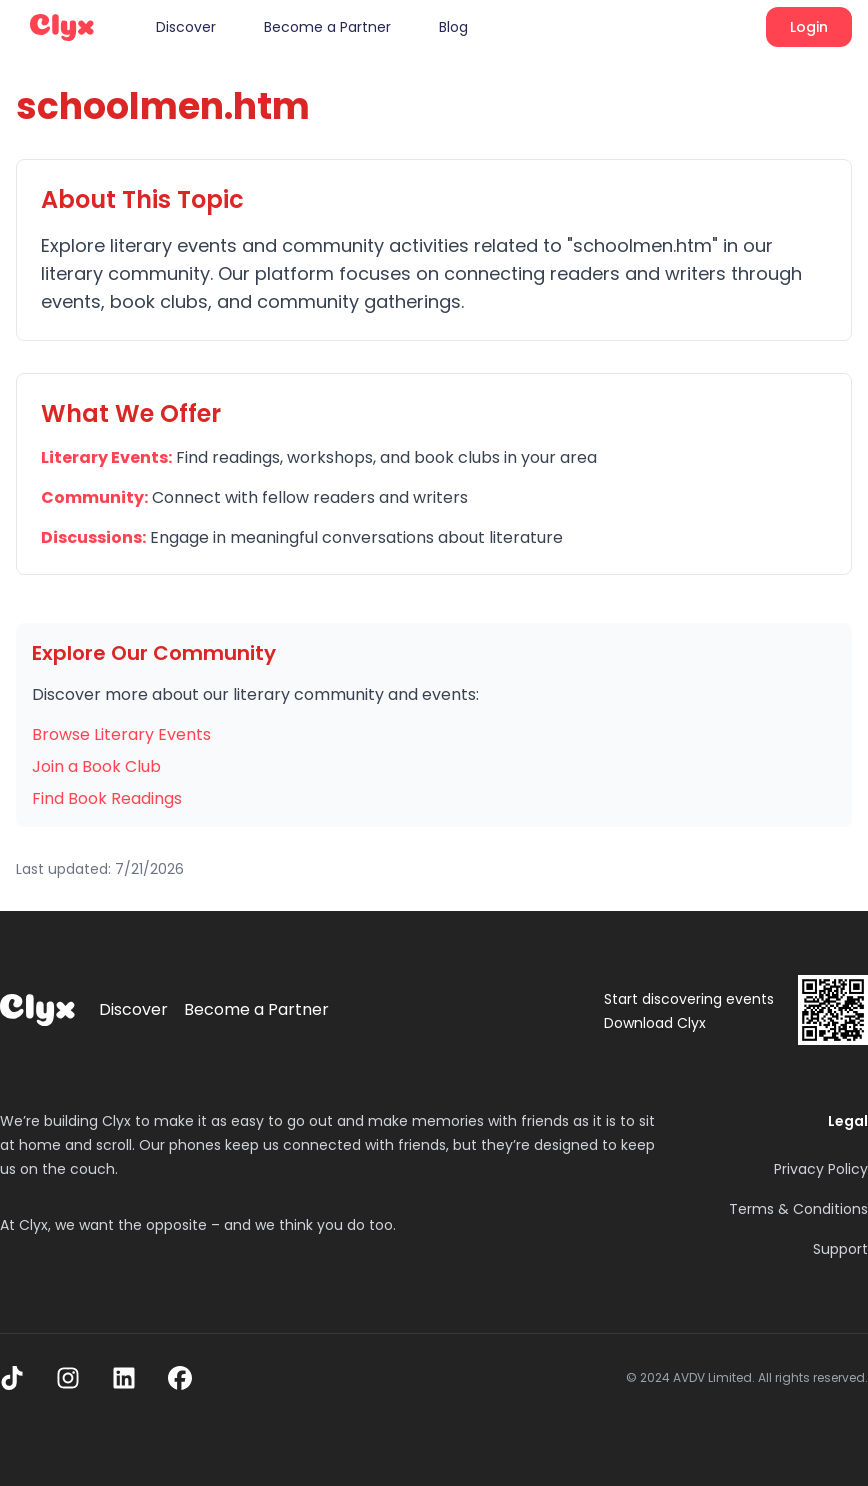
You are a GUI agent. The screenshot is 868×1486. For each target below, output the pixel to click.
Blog (453, 27)
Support (840, 1249)
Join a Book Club (96, 766)
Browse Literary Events (121, 734)
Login (809, 27)
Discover (186, 27)
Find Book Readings (107, 798)
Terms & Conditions (798, 1209)
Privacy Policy (821, 1169)
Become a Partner (327, 27)
